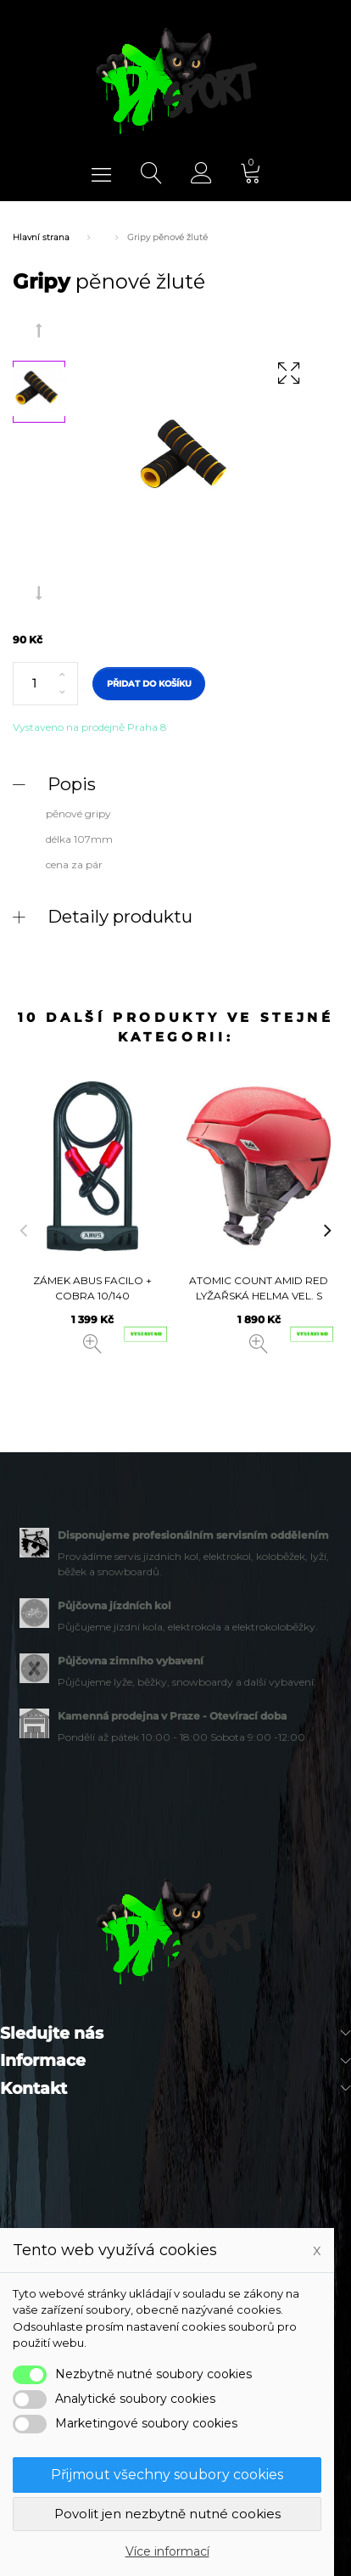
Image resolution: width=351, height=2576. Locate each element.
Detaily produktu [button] (119, 916)
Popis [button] (71, 783)
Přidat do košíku (149, 683)
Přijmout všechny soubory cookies (167, 2475)
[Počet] (45, 684)
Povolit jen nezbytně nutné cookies (167, 2514)
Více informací (167, 2551)
